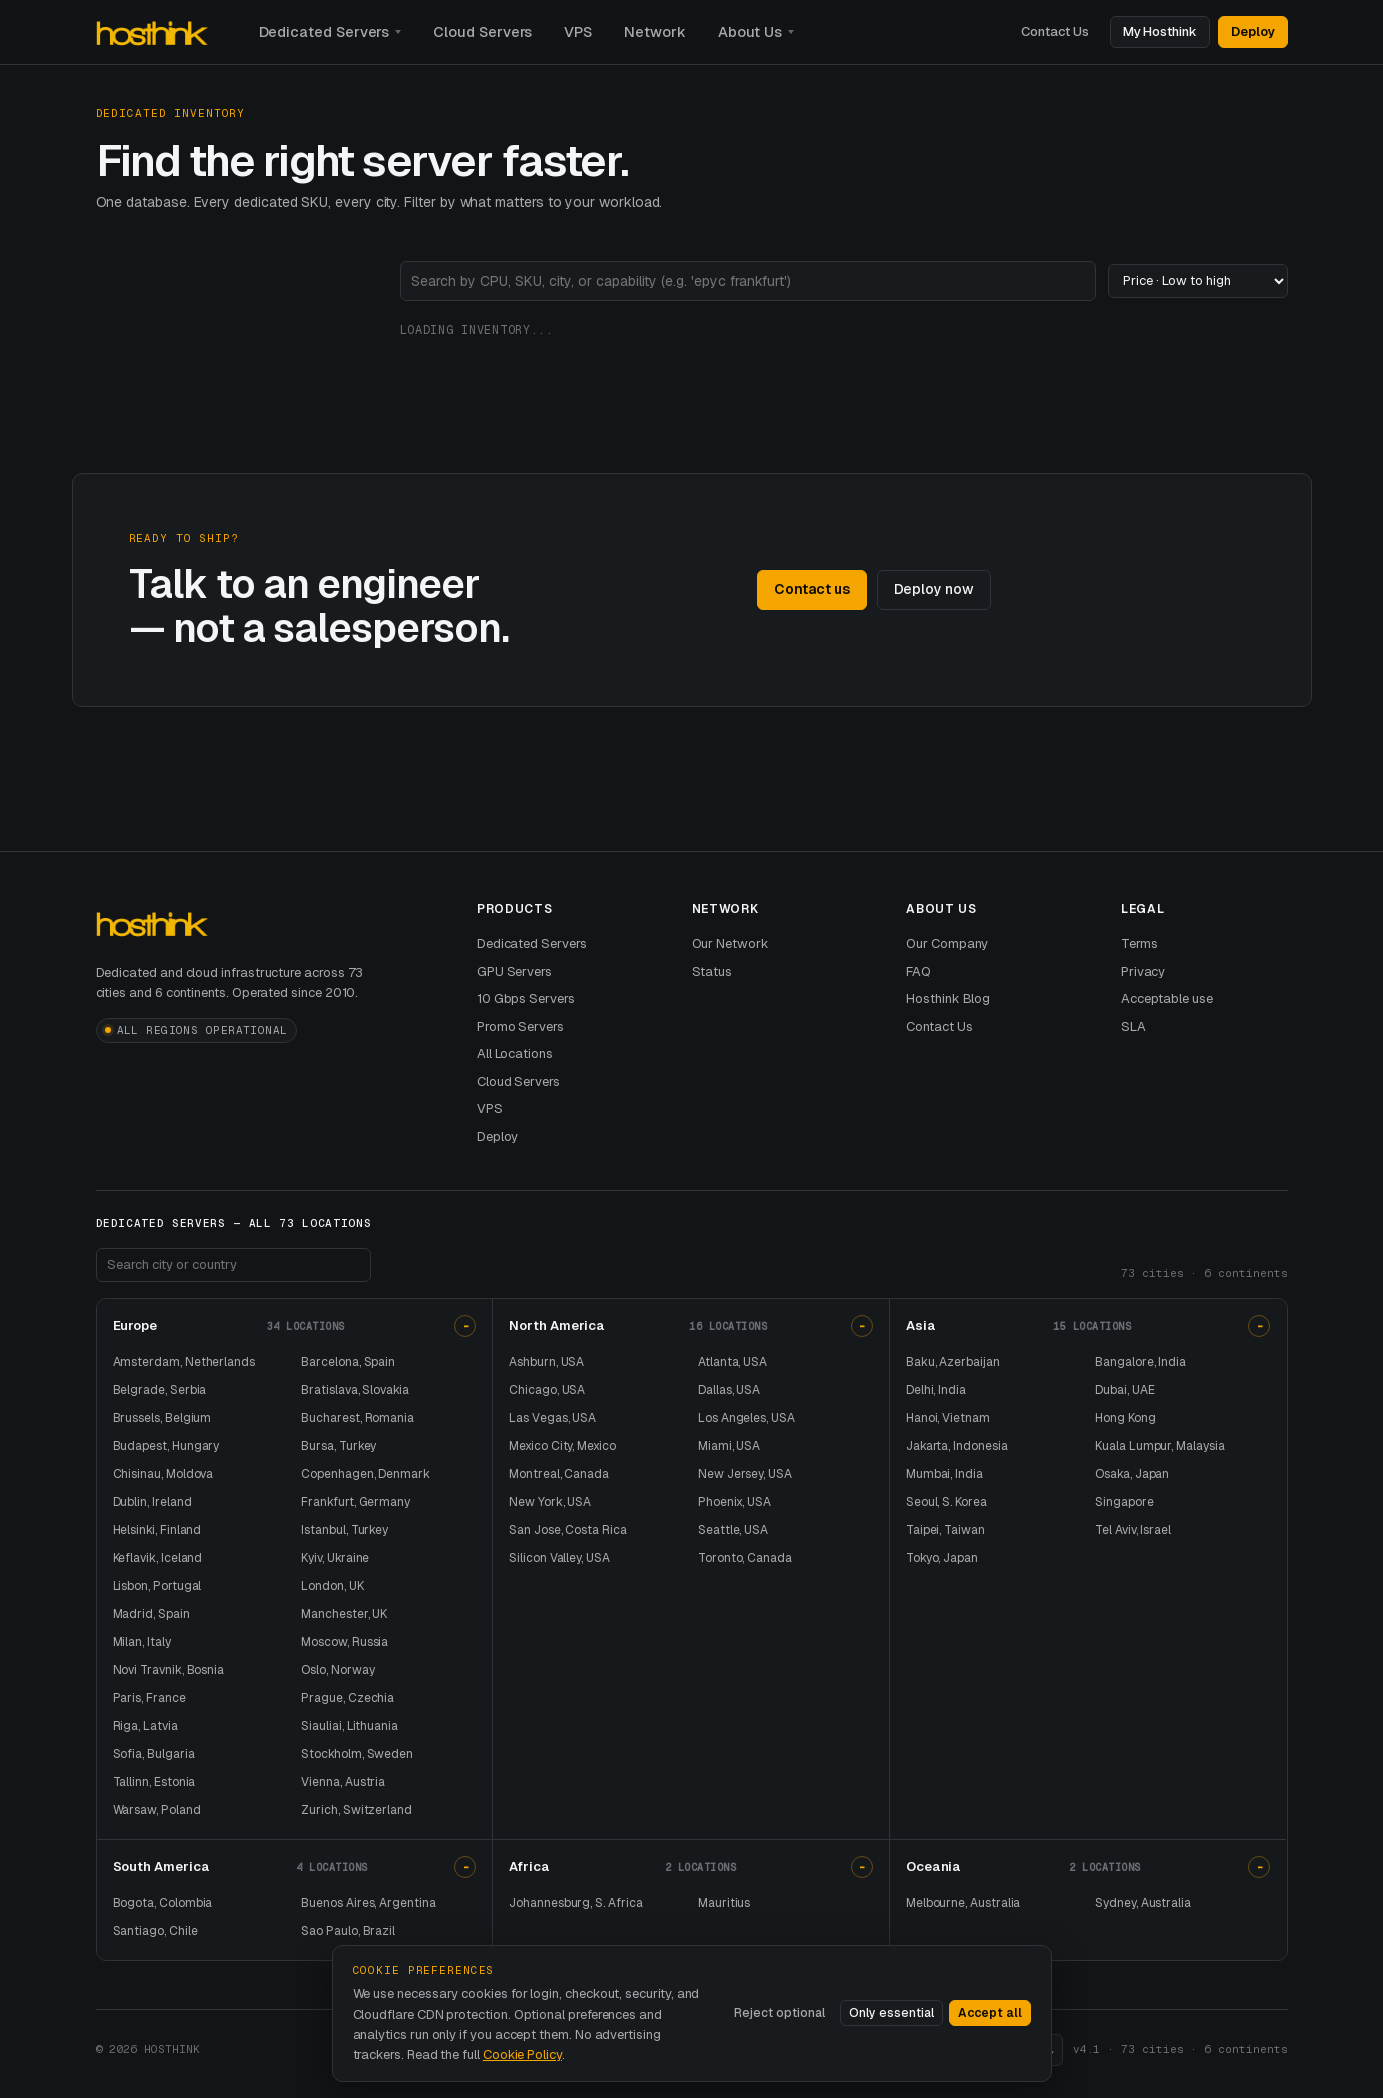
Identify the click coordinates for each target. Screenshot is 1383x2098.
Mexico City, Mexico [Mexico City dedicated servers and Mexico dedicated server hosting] (562, 1446)
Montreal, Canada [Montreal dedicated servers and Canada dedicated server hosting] (559, 1474)
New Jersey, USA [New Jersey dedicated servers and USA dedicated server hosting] (745, 1474)
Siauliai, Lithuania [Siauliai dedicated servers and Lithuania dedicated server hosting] (349, 1726)
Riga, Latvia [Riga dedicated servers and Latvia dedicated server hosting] (145, 1726)
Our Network (730, 943)
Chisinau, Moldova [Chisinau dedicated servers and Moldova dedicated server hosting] (163, 1474)
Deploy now (934, 589)
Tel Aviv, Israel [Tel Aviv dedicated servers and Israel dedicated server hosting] (1133, 1530)
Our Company (947, 943)
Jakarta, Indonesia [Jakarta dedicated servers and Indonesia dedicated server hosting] (957, 1446)
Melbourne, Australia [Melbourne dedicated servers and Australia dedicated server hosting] (963, 1903)
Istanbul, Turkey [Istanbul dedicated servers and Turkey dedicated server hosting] (344, 1530)
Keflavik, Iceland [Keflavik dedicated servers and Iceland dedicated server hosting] (158, 1558)
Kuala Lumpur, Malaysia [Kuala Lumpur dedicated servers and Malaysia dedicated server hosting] (1159, 1446)
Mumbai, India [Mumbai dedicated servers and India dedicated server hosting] (944, 1474)
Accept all (990, 2013)
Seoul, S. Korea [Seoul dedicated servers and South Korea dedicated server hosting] (946, 1502)
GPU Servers (514, 971)
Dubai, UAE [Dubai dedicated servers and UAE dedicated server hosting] (1124, 1390)
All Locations (515, 1053)
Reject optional (779, 2013)
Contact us (811, 589)
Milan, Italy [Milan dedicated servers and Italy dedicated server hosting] (142, 1642)
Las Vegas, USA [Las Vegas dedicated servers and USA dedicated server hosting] (552, 1418)
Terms (1139, 943)
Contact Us (1054, 31)
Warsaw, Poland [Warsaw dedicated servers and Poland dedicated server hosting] (157, 1810)
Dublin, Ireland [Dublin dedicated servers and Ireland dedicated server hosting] (152, 1502)
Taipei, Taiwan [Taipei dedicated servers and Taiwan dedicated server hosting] (945, 1530)
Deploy (1253, 31)
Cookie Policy (522, 2054)
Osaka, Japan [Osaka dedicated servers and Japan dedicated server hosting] (1132, 1474)
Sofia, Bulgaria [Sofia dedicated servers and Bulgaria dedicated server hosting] (154, 1754)
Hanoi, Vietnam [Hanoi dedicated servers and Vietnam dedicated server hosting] (948, 1418)
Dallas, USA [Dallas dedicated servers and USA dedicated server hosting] (729, 1390)
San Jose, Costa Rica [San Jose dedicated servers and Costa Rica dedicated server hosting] (568, 1530)
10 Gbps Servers (526, 998)
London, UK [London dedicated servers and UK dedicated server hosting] (332, 1586)
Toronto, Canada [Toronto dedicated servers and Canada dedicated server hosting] (745, 1558)
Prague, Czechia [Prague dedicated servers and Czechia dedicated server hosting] (347, 1698)
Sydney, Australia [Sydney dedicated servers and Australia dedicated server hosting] (1143, 1903)
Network (655, 31)
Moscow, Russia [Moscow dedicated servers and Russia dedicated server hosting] (344, 1642)
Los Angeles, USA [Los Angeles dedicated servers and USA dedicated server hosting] (746, 1418)
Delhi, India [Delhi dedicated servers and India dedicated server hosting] (936, 1390)
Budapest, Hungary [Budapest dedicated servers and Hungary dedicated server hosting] (166, 1446)
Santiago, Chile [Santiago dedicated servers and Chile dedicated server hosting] (155, 1931)
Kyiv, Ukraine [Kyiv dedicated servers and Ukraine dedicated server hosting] (335, 1558)
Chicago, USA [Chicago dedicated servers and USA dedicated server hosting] (547, 1390)
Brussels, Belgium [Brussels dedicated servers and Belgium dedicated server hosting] (162, 1418)
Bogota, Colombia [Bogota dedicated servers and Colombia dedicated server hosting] (163, 1903)
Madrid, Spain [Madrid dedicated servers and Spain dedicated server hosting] (151, 1614)
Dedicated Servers (324, 31)
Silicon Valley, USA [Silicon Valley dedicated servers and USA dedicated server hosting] (559, 1558)
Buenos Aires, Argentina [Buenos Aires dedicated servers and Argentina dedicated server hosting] (368, 1903)
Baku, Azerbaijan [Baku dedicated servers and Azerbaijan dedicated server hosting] (953, 1362)
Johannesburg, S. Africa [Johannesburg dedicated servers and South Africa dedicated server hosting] (575, 1903)
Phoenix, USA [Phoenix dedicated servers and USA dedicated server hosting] (734, 1502)
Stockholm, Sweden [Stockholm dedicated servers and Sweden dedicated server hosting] (357, 1754)
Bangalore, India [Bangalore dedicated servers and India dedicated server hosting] (1140, 1362)
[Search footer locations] (234, 1265)
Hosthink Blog (948, 998)
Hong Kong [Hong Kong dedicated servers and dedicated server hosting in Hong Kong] (1125, 1418)
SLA (1133, 1026)
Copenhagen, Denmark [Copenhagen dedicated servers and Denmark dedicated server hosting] (365, 1474)
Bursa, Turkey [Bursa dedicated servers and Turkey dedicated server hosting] (338, 1446)
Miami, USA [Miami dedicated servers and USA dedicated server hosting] (729, 1446)
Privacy (1143, 971)
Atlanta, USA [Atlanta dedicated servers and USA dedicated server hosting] (732, 1362)
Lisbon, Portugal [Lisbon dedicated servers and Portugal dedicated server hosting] (157, 1586)
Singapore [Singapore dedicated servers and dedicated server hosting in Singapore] (1124, 1502)
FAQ (918, 971)
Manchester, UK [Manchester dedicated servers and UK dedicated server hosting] (344, 1614)
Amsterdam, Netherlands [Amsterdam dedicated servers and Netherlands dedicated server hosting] (184, 1362)
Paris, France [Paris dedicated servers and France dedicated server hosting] (149, 1698)
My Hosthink (1160, 31)
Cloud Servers (482, 31)
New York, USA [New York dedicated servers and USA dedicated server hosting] (550, 1502)
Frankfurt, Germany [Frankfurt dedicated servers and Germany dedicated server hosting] (355, 1502)
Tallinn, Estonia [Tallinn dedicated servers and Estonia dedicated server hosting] (154, 1782)
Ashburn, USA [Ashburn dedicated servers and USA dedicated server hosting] (546, 1362)
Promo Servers (520, 1026)
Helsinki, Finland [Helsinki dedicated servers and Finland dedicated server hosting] (157, 1530)
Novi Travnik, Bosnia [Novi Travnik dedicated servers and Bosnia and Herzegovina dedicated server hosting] (169, 1670)
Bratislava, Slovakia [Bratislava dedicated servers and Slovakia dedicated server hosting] (355, 1390)
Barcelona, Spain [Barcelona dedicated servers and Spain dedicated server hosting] (348, 1362)
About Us (750, 31)
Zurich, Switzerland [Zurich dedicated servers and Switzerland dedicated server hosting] (356, 1810)
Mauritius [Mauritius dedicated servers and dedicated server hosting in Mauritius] (724, 1903)
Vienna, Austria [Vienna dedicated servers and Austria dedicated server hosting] (343, 1782)
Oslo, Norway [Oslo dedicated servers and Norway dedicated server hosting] (337, 1670)
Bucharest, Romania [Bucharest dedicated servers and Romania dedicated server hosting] (357, 1418)
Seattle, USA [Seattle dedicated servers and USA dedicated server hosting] (733, 1530)
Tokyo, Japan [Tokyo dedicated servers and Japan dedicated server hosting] (942, 1558)
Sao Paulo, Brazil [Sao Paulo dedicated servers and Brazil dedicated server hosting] (348, 1931)
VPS (578, 31)
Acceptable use (1167, 998)
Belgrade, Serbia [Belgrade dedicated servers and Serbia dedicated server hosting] (160, 1390)
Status (712, 971)
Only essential (891, 2013)
